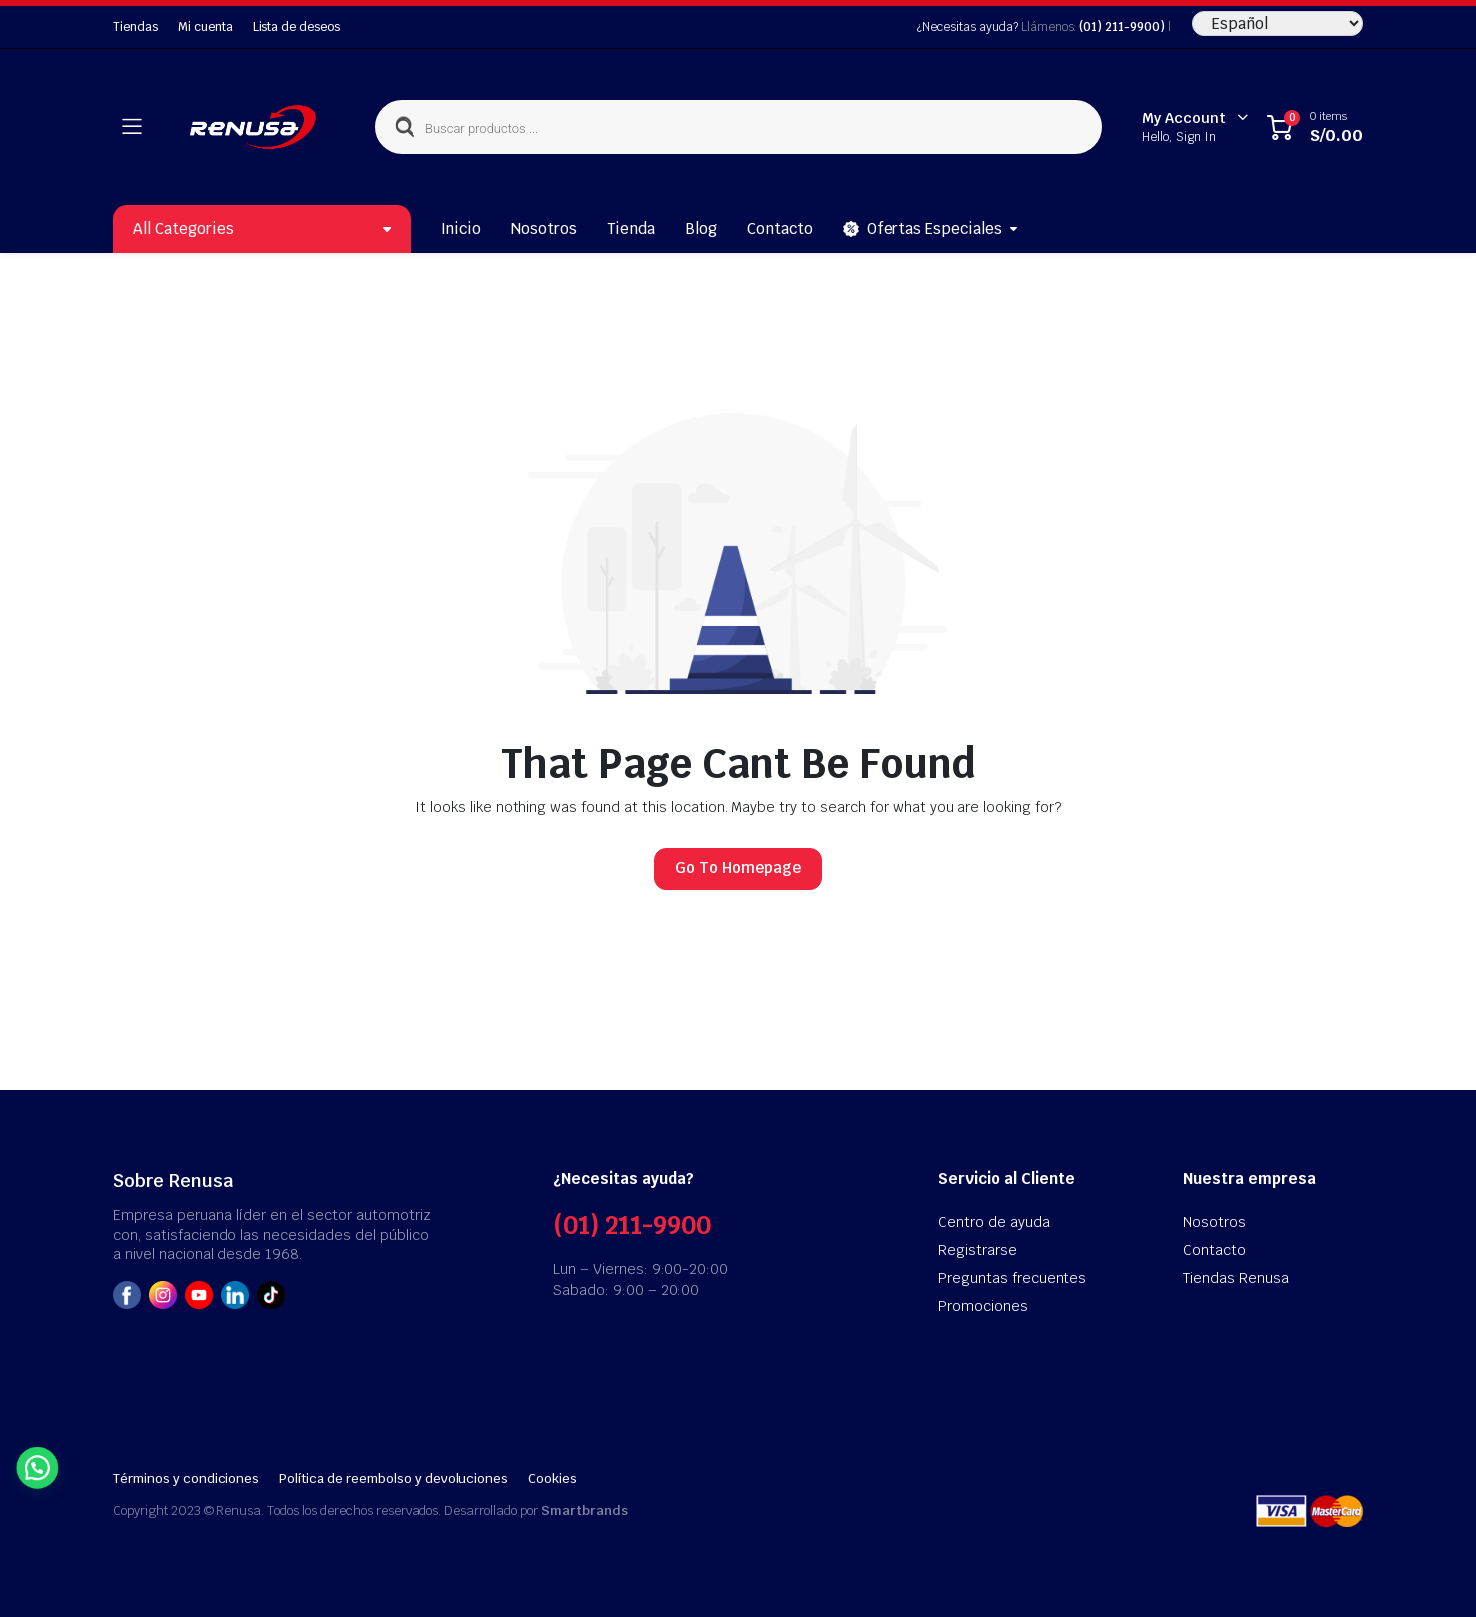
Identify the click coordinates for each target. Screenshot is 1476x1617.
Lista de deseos (297, 27)
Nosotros (544, 228)
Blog (701, 228)
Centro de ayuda (994, 1222)
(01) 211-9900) (1122, 27)
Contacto (780, 228)
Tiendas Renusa (1236, 1278)
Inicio (461, 228)
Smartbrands (584, 1510)
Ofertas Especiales (922, 229)
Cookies (552, 1478)
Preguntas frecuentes (1012, 1278)
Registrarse (977, 1250)
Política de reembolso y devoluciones (393, 1478)
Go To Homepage (738, 867)
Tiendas (135, 27)
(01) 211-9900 (632, 1225)
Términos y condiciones (186, 1478)
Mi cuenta (205, 27)
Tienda (631, 228)
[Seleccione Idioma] (1277, 23)
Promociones (983, 1306)
